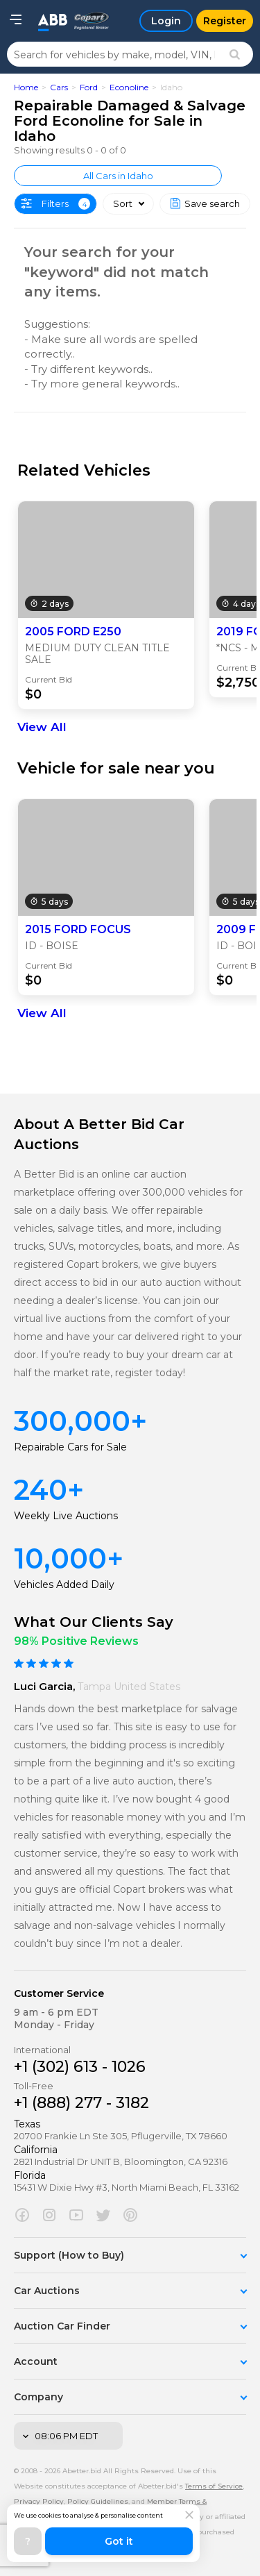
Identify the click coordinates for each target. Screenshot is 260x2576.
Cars (59, 87)
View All (42, 727)
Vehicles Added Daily (64, 1584)
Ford (89, 87)
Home (26, 87)
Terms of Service (214, 2486)
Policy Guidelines (97, 2501)
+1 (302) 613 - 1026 (80, 2066)
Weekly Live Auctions (66, 1515)
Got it (119, 2541)
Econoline (129, 87)
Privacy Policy (39, 2501)
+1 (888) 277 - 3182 (81, 2102)
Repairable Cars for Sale (70, 1447)
